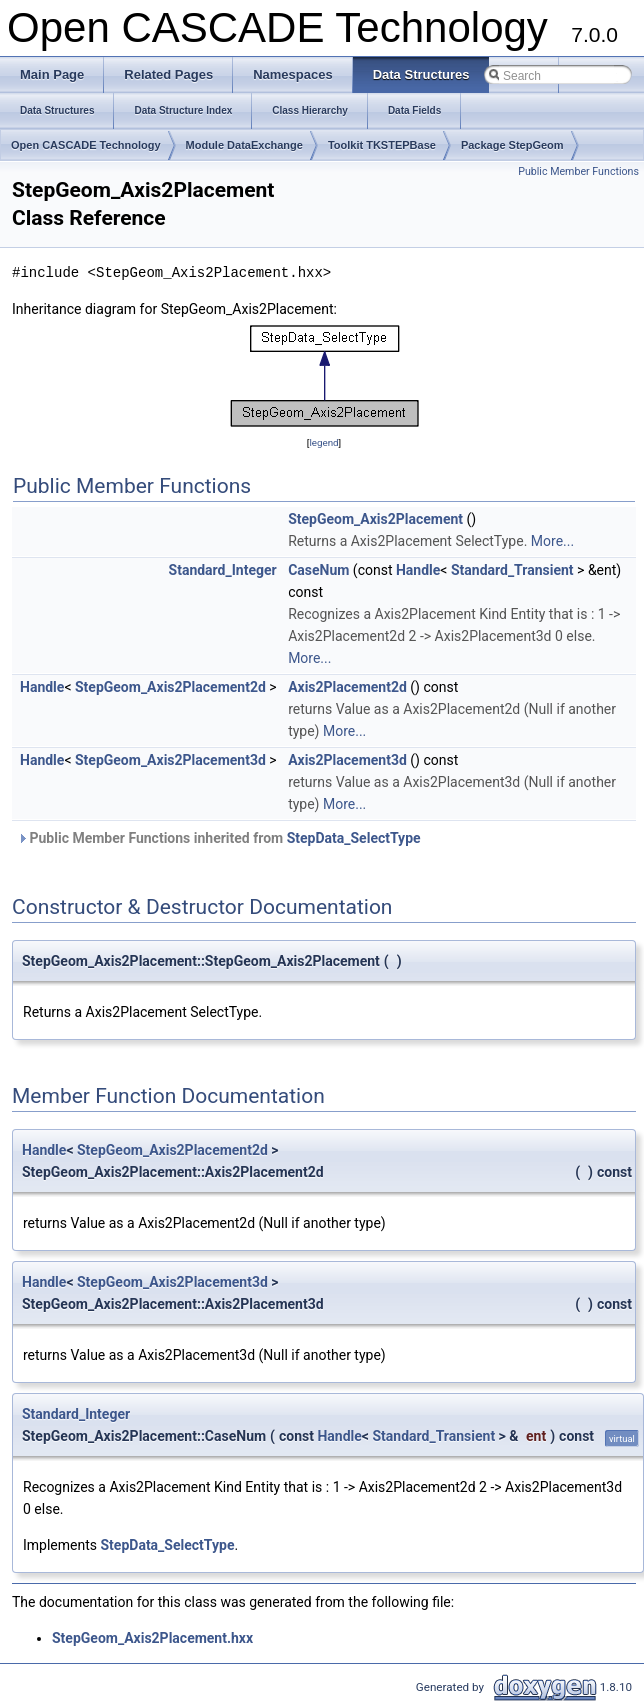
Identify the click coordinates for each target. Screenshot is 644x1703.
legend (323, 442)
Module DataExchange (244, 145)
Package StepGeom (512, 145)
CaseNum (318, 570)
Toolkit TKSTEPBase (382, 145)
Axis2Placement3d (347, 760)
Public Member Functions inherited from (219, 838)
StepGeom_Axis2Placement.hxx (152, 1638)
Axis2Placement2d (347, 687)
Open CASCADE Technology (86, 145)
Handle (418, 570)
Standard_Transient (512, 570)
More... (552, 541)
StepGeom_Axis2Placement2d (170, 687)
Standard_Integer (223, 570)
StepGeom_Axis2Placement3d (170, 760)
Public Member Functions (578, 171)
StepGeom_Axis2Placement (375, 519)
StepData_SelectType (354, 838)
